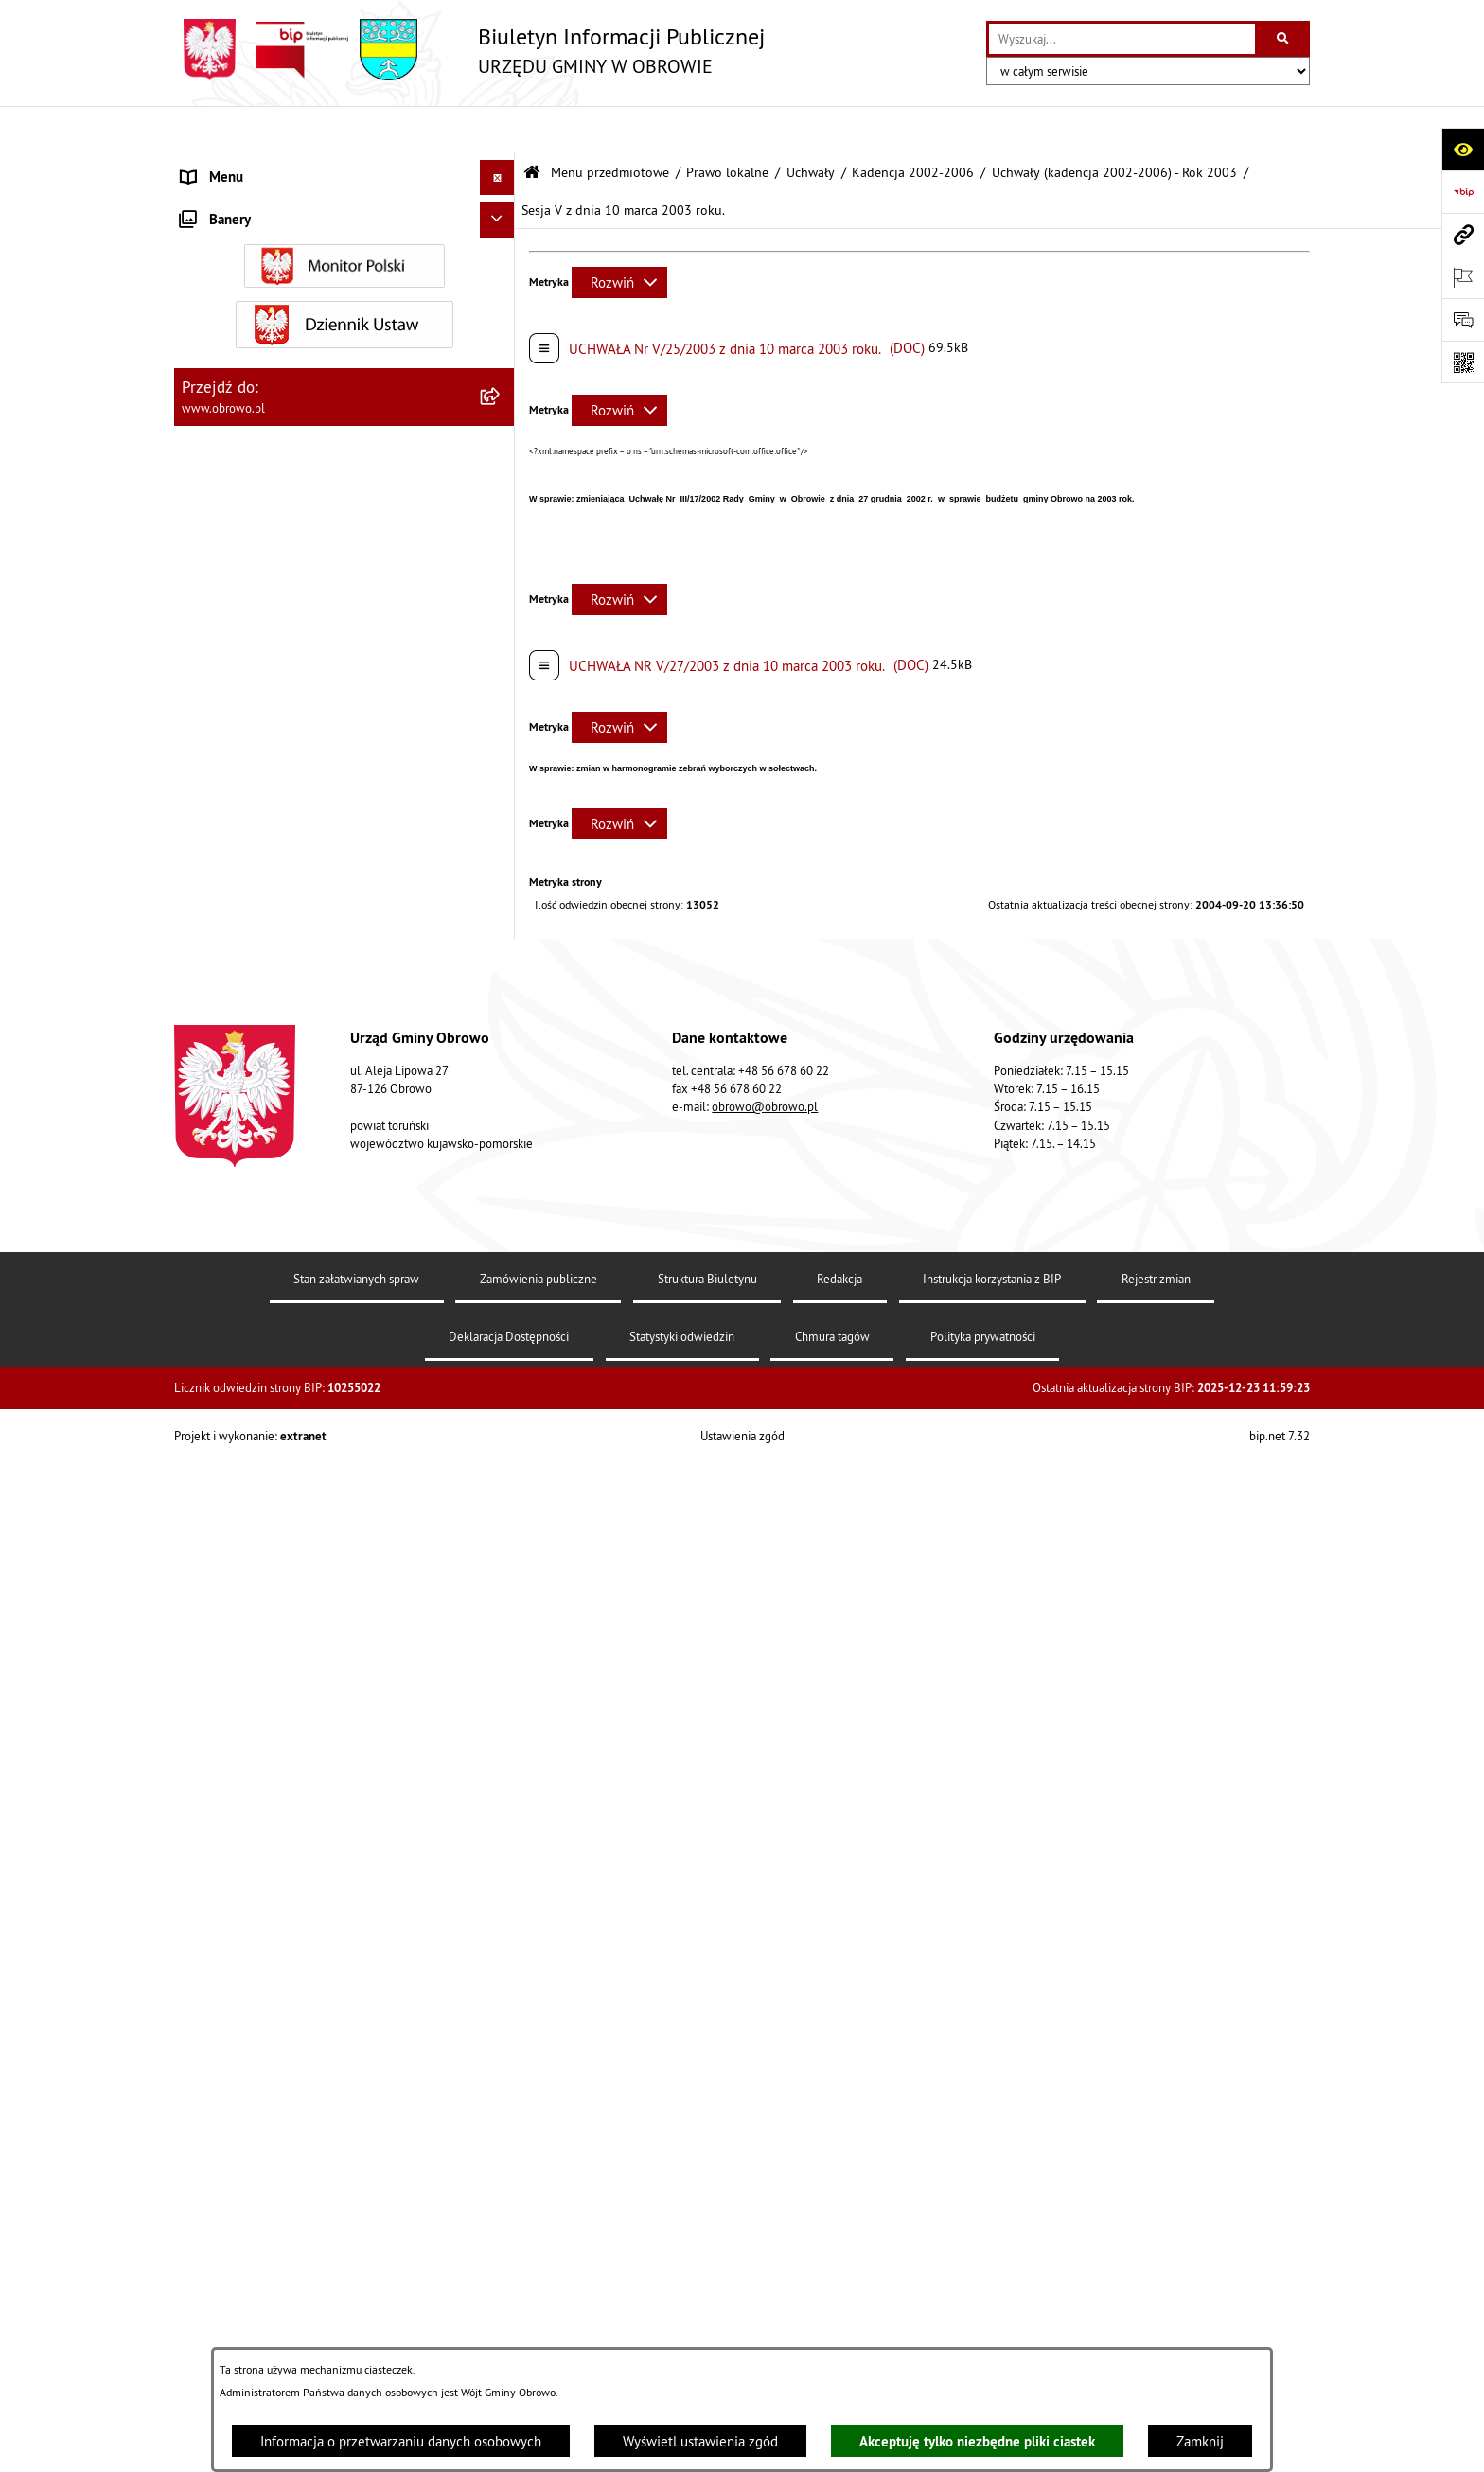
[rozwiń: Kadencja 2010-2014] (501, 1493)
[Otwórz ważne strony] (1462, 277)
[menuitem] (344, 213)
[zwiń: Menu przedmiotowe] (501, 166)
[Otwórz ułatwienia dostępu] (1462, 149)
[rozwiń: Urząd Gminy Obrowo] (501, 308)
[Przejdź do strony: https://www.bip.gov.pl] (1462, 191)
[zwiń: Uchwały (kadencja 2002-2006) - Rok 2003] (501, 616)
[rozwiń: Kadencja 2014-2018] (501, 1541)
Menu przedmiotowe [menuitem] (244, 165)
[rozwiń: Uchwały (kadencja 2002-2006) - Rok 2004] (501, 1286)
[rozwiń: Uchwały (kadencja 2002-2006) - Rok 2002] (501, 547)
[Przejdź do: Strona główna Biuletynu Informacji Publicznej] (531, 125)
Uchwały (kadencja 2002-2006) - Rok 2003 (1114, 125)
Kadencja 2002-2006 (913, 125)
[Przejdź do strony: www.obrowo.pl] (1462, 234)
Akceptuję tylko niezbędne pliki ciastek (977, 2441)
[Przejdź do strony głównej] (469, 49)
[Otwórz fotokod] (1462, 362)
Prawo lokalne (727, 125)
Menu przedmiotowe (610, 125)
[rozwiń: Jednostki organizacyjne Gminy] (501, 2157)
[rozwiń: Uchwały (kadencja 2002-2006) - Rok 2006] (501, 1424)
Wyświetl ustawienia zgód (700, 2441)
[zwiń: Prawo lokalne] (501, 356)
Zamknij (1200, 2441)
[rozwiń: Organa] (501, 261)
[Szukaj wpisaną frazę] (1284, 39)
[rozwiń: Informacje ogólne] (501, 212)
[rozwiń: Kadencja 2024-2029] (501, 1637)
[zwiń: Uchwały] (501, 452)
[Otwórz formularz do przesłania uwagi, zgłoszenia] (1462, 319)
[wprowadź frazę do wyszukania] (1122, 39)
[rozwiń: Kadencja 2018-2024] (501, 1588)
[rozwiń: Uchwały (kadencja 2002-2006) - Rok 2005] (501, 1355)
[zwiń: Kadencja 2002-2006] (501, 499)
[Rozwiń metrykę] (619, 235)
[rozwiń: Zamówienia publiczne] (501, 2253)
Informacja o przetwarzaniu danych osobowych (400, 2441)
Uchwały (810, 125)
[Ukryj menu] (498, 131)
